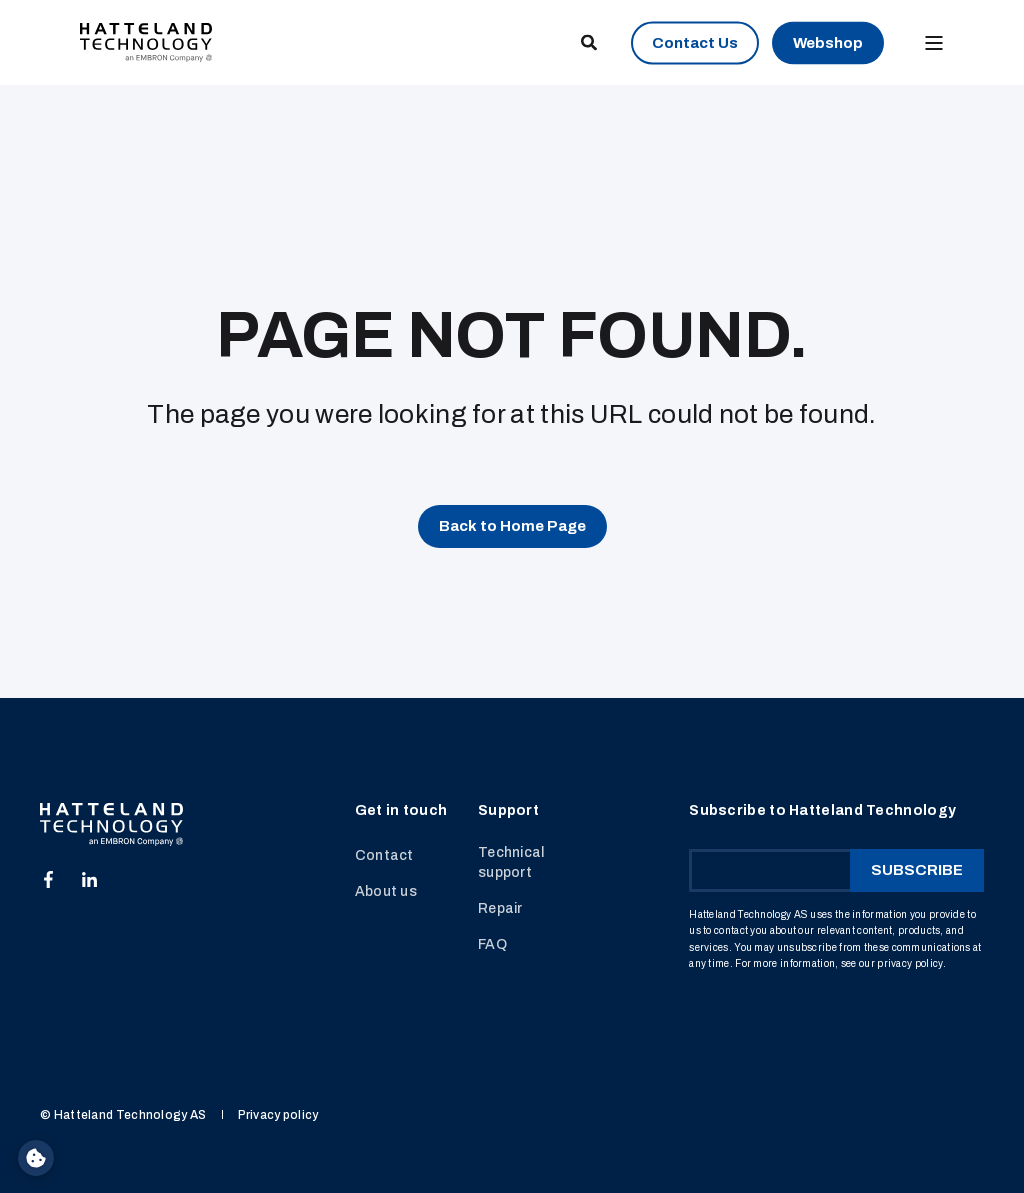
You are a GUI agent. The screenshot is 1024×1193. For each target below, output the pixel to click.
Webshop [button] (828, 42)
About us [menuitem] (386, 891)
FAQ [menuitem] (492, 944)
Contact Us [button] (695, 42)
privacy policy (910, 963)
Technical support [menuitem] (511, 862)
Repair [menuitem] (500, 908)
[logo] (111, 824)
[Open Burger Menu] (934, 43)
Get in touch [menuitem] (401, 811)
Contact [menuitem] (384, 855)
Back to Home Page (512, 526)
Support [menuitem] (508, 811)
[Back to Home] (146, 41)
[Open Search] (590, 41)
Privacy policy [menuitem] (278, 1115)
